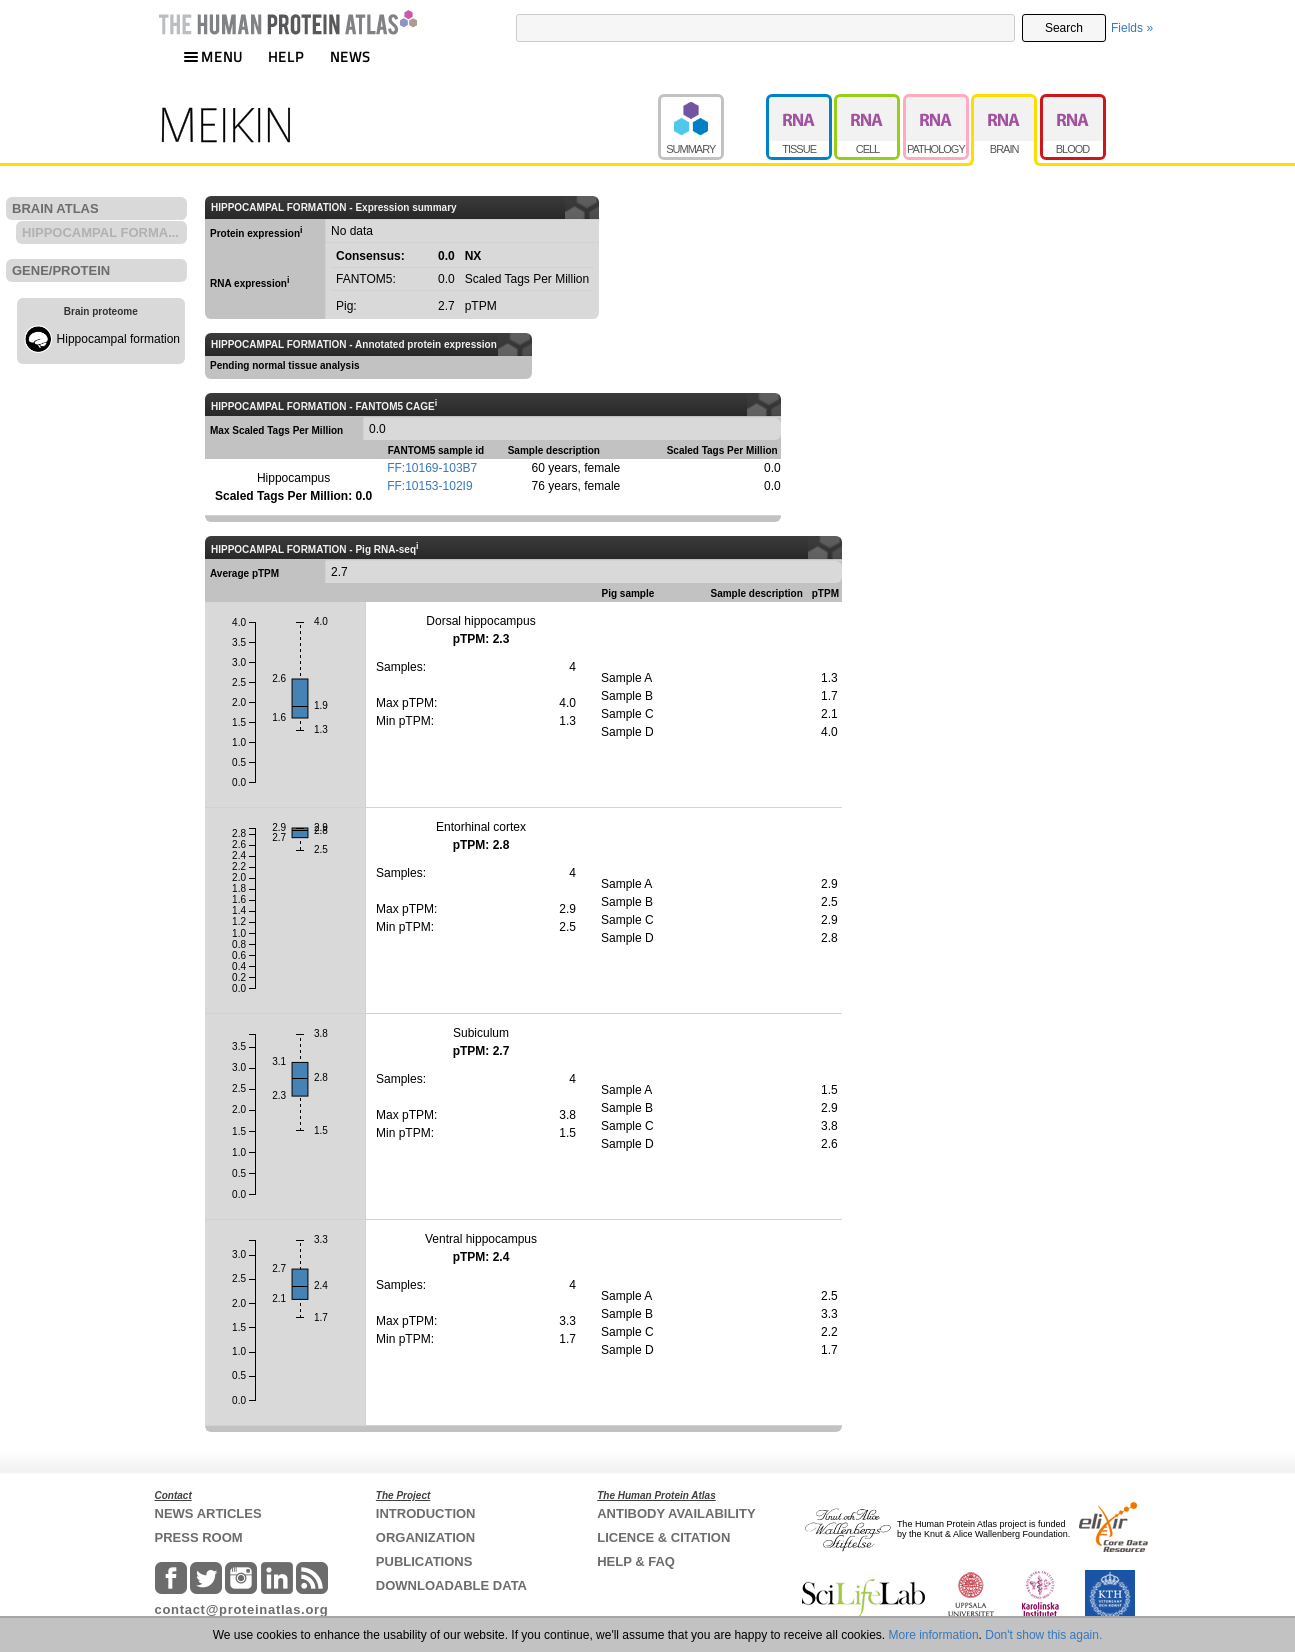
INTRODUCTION (426, 1513)
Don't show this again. (1043, 1635)
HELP (286, 56)
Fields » (1132, 28)
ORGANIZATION (425, 1537)
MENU (213, 56)
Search (1064, 28)
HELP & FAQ (636, 1561)
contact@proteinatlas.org (242, 1609)
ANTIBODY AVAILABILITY (676, 1513)
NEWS (350, 56)
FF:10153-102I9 (429, 486)
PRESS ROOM (199, 1537)
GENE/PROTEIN (61, 270)
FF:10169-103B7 (432, 468)
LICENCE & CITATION (663, 1537)
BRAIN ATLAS (55, 208)
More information (934, 1635)
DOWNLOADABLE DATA (451, 1585)
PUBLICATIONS (424, 1561)
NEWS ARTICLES (208, 1513)
